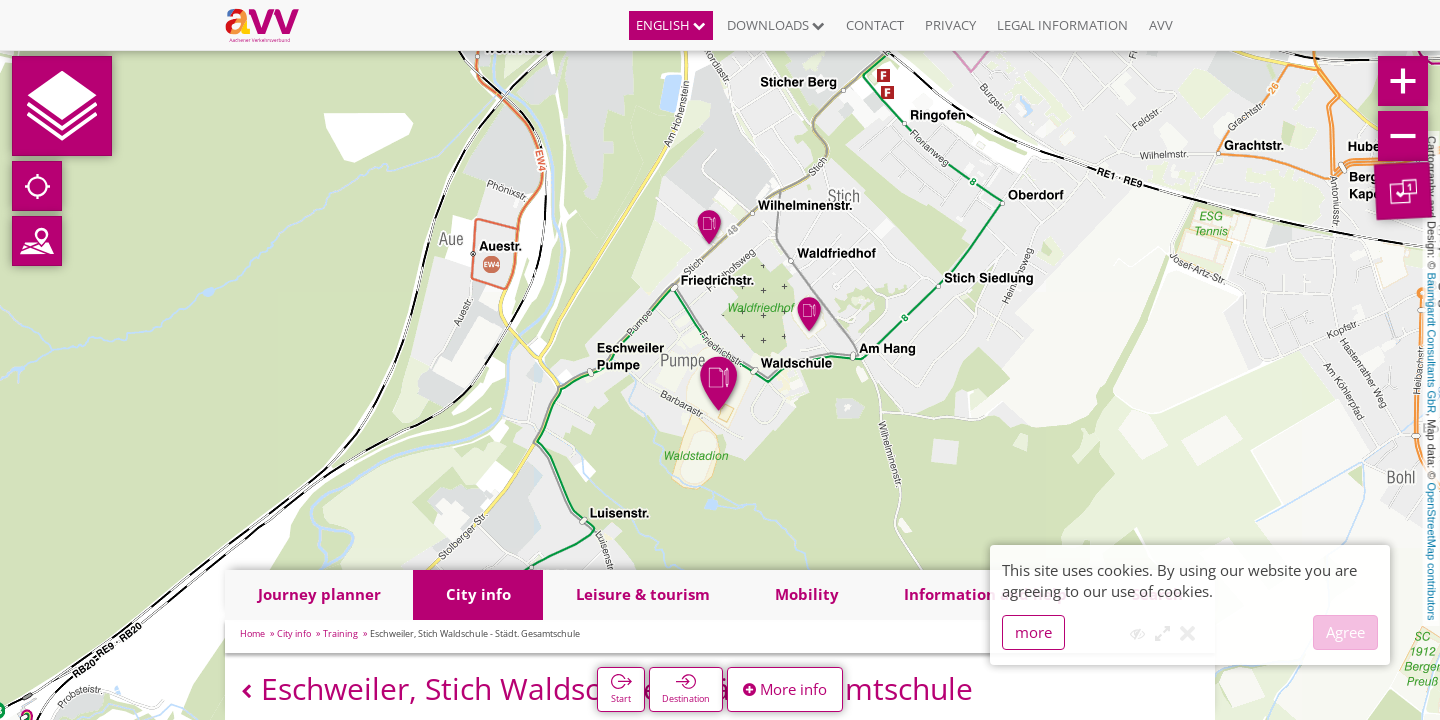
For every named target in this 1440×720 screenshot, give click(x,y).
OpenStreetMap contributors (1432, 551)
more (1033, 632)
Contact (875, 25)
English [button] (671, 25)
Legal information (1062, 25)
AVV (1161, 25)
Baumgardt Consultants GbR (1432, 343)
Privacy (950, 25)
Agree (1345, 632)
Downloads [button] (776, 25)
